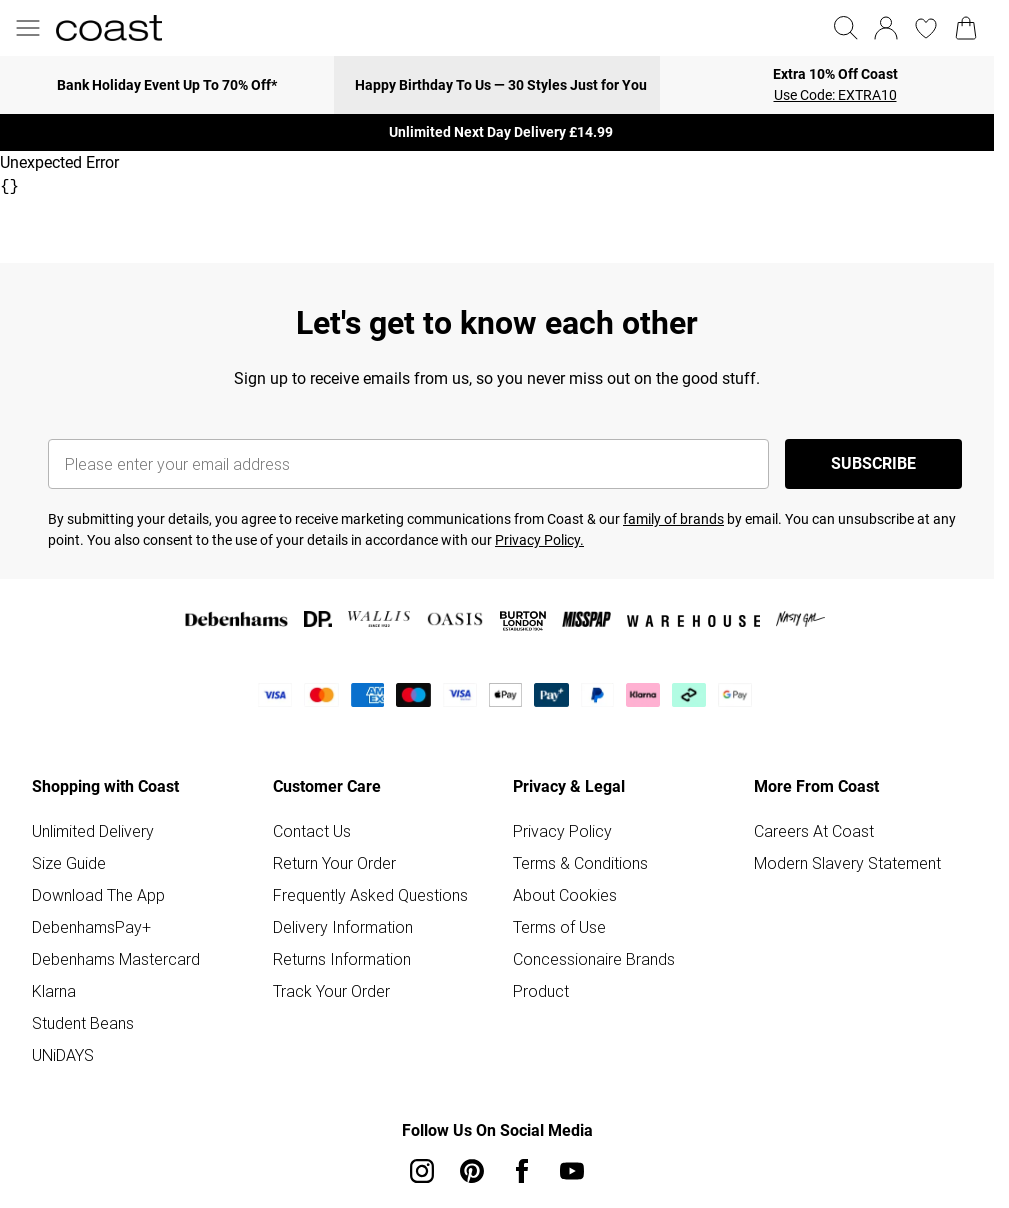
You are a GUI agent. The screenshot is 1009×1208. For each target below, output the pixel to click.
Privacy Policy (562, 831)
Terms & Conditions (580, 863)
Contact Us (312, 831)
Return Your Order (334, 863)
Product (541, 991)
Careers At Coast (814, 831)
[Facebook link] (522, 1171)
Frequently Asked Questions (370, 895)
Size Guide (69, 863)
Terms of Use (559, 927)
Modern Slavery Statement (847, 863)
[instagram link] (422, 1171)
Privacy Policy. (539, 540)
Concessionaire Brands (594, 959)
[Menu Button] (28, 28)
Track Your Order (331, 991)
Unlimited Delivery (93, 831)
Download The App (98, 895)
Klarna (54, 991)
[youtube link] (572, 1171)
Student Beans (83, 1023)
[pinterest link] (472, 1171)
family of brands (673, 519)
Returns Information (342, 959)
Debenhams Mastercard (116, 959)
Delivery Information (343, 927)
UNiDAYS (63, 1055)
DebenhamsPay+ (91, 927)
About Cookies (565, 895)
